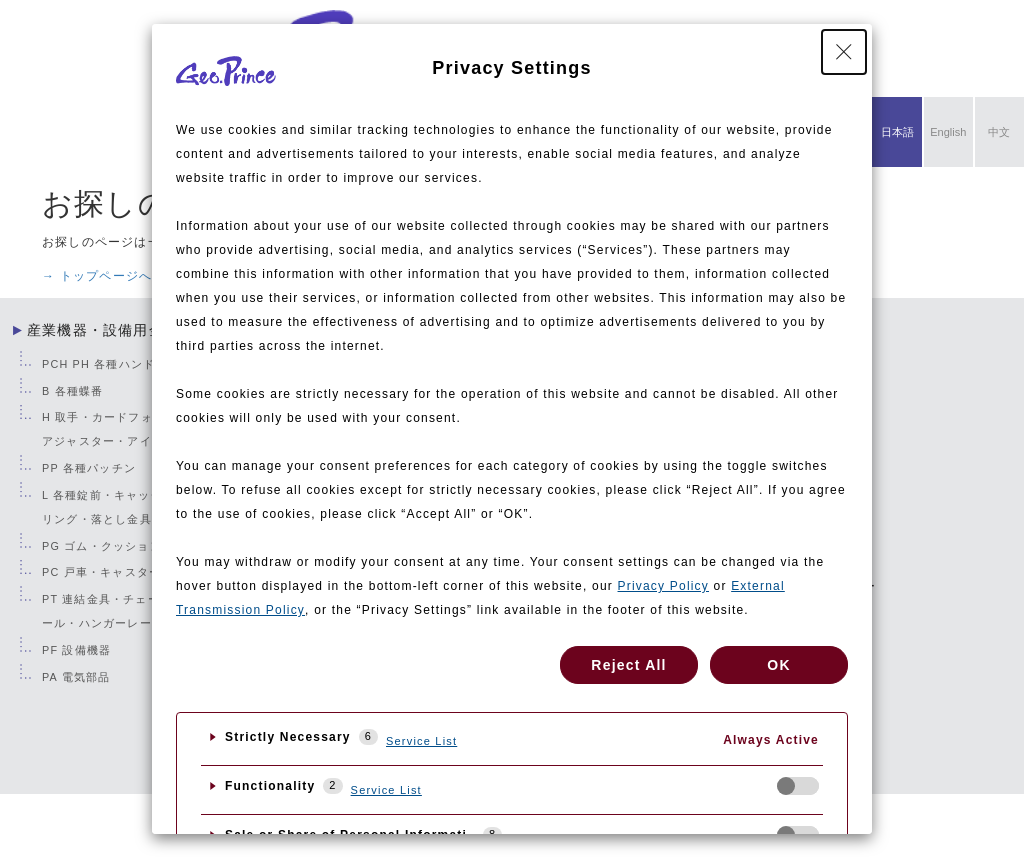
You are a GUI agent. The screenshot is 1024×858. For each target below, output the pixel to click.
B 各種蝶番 (72, 391)
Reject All (628, 665)
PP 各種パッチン (89, 468)
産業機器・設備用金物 (103, 330)
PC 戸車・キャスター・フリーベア (138, 572)
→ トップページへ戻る (110, 276)
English (948, 132)
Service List (421, 741)
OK (778, 665)
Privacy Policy (663, 586)
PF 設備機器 (76, 650)
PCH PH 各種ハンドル (104, 364)
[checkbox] (798, 786)
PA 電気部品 (76, 677)
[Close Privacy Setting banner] (844, 52)
